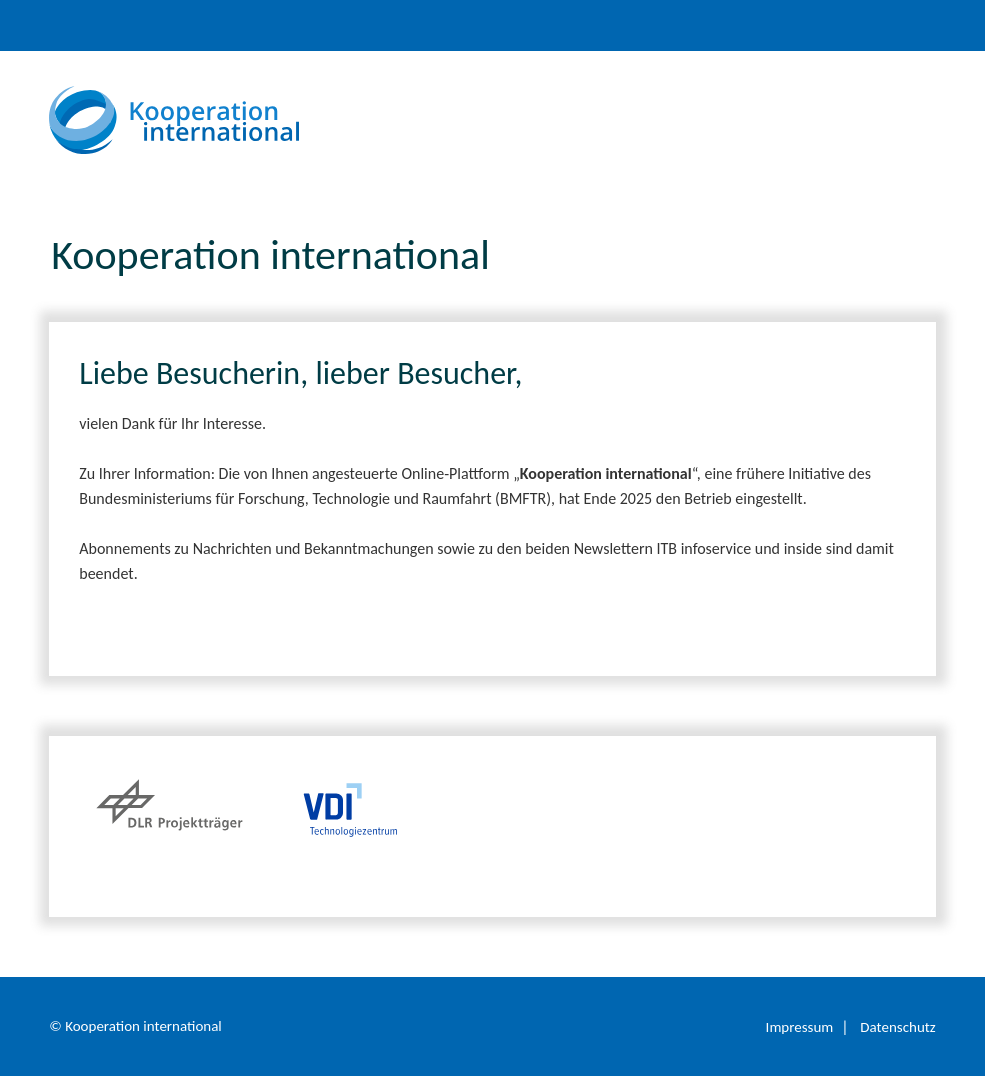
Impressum (800, 1027)
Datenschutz (897, 1027)
